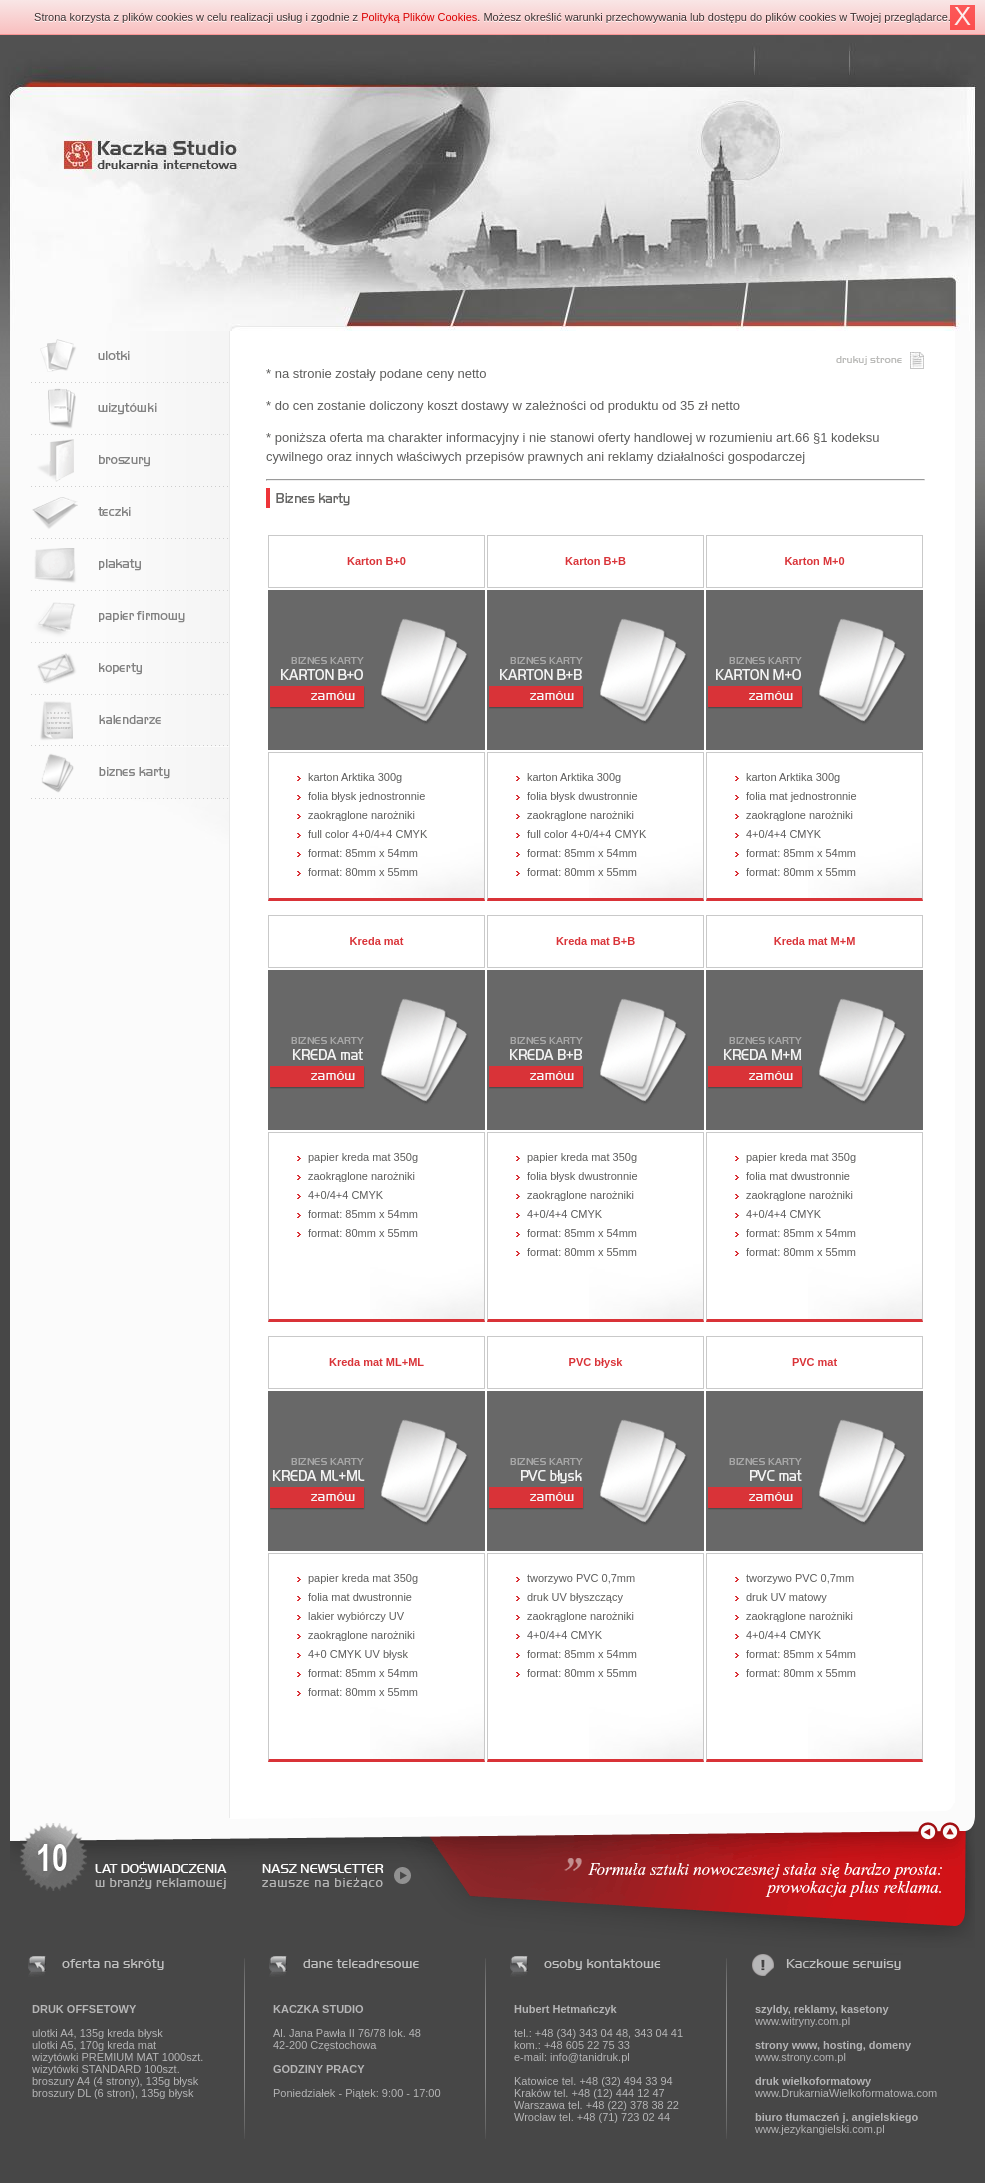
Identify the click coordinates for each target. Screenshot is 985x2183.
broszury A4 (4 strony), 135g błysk (115, 2081)
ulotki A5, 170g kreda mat (94, 2045)
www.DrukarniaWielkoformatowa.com (846, 2093)
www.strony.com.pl (800, 2057)
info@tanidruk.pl (590, 2057)
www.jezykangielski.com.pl (820, 2129)
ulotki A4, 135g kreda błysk (97, 2033)
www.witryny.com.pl (802, 2021)
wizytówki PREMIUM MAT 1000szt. (117, 2057)
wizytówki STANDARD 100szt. (106, 2069)
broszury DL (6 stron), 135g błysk (113, 2093)
